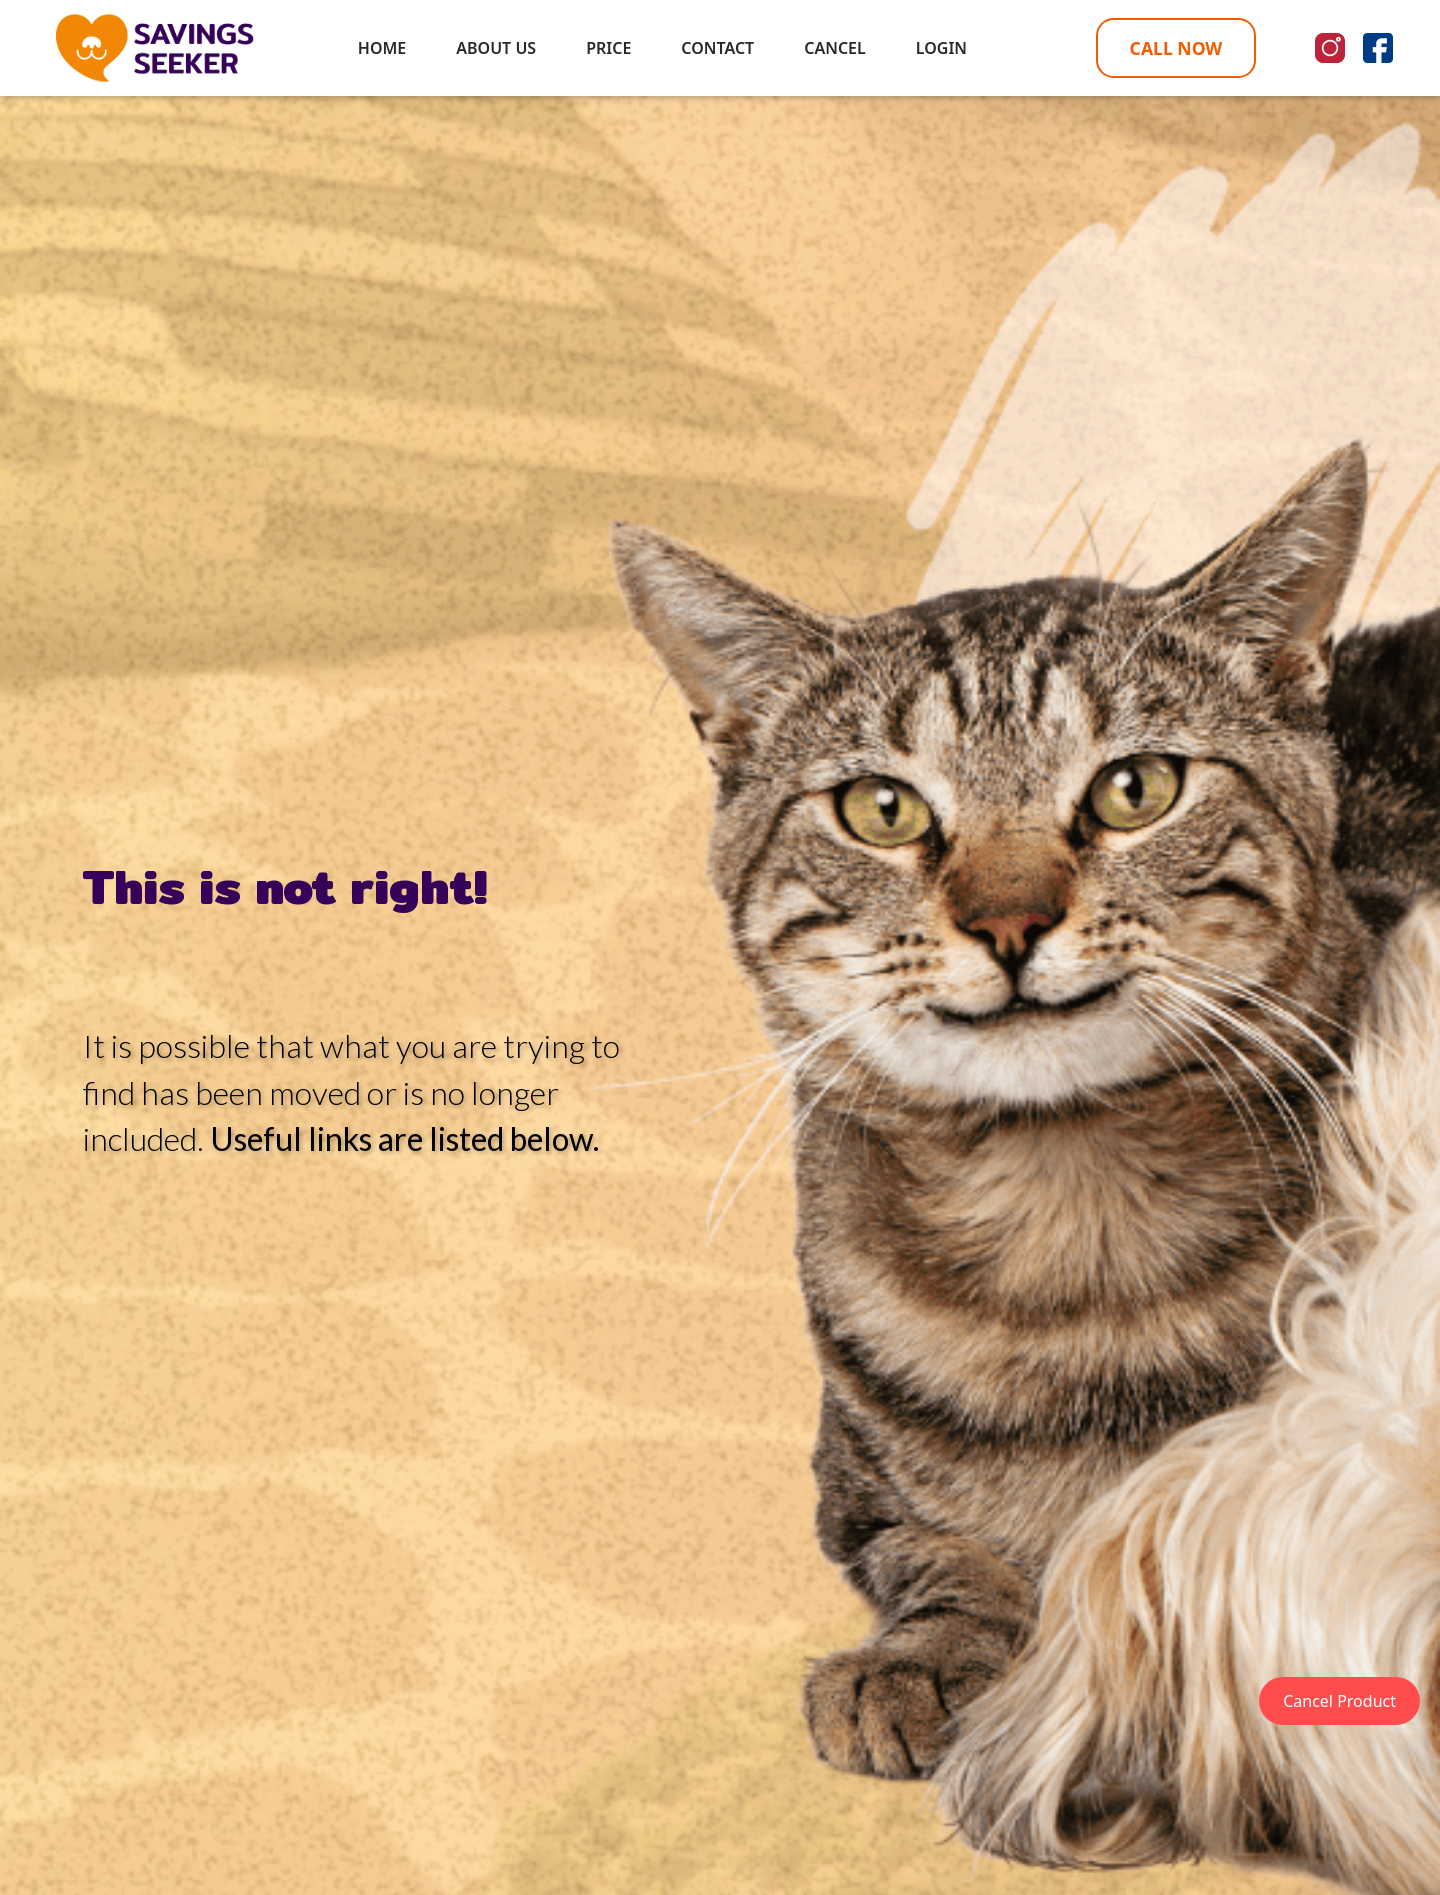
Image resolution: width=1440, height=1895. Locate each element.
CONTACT (717, 48)
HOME (382, 48)
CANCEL (835, 48)
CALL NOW (1176, 48)
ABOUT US (496, 48)
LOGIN (941, 48)
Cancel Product (1339, 1701)
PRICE (608, 48)
